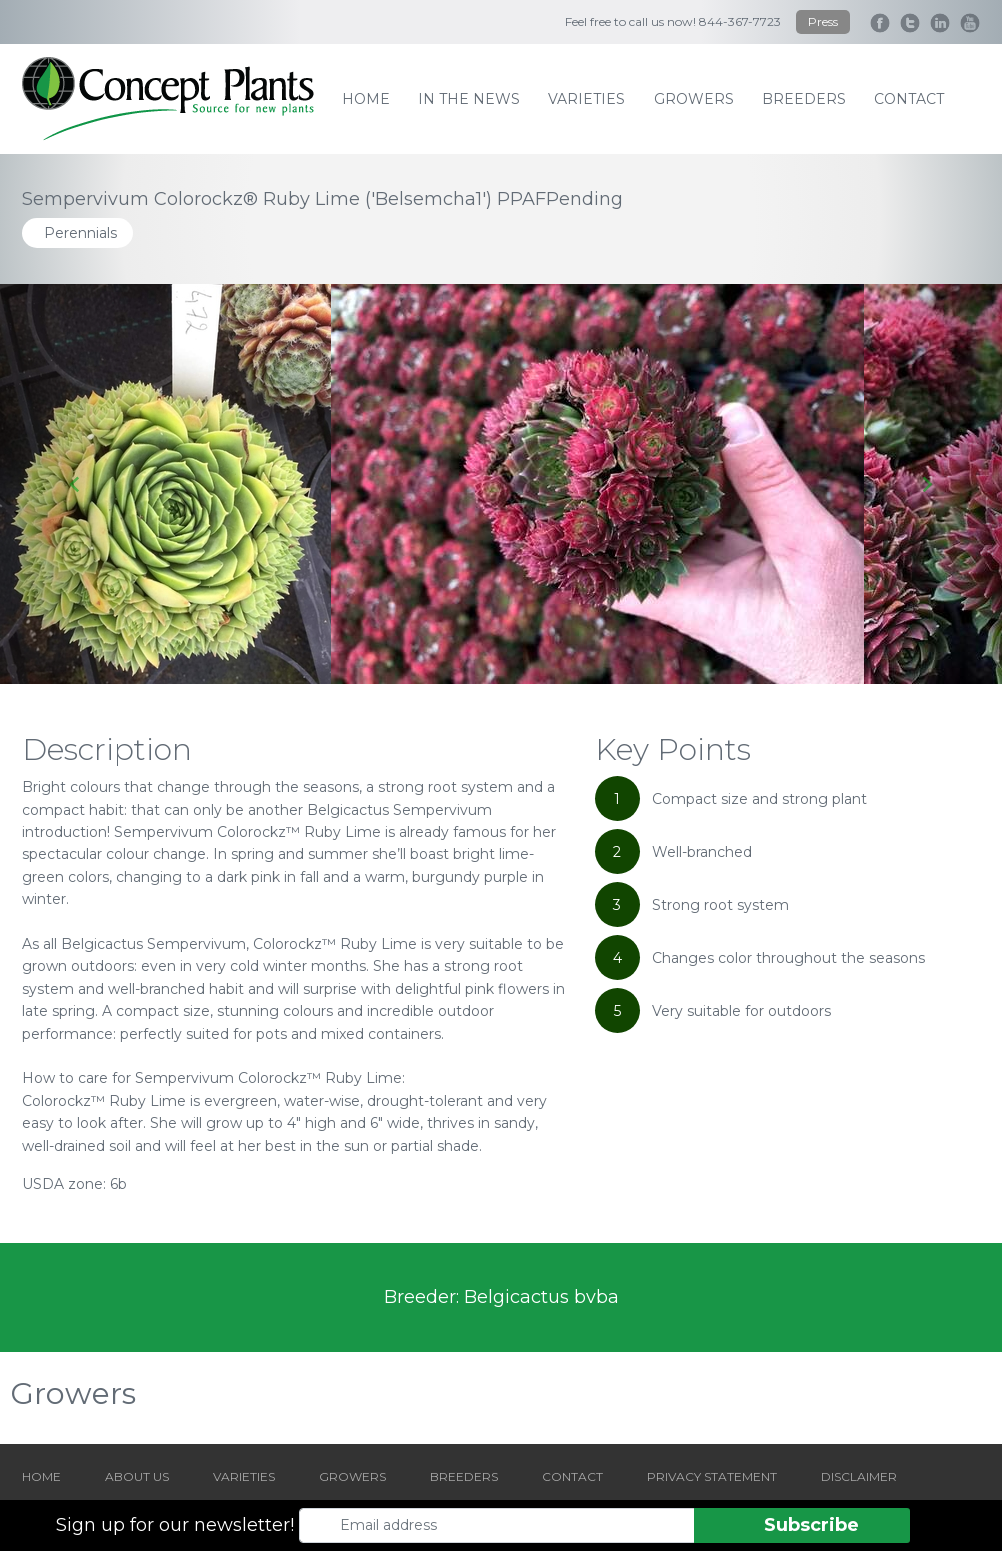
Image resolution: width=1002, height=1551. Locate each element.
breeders (804, 99)
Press (823, 21)
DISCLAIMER (859, 1476)
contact (909, 99)
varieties (586, 99)
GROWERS (352, 1476)
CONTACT (572, 1476)
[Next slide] (927, 484)
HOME (41, 1476)
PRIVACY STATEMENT (712, 1476)
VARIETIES (244, 1476)
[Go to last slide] (75, 484)
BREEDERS (464, 1476)
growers (694, 99)
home (366, 99)
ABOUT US (137, 1476)
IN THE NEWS (469, 99)
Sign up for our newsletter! (175, 1525)
